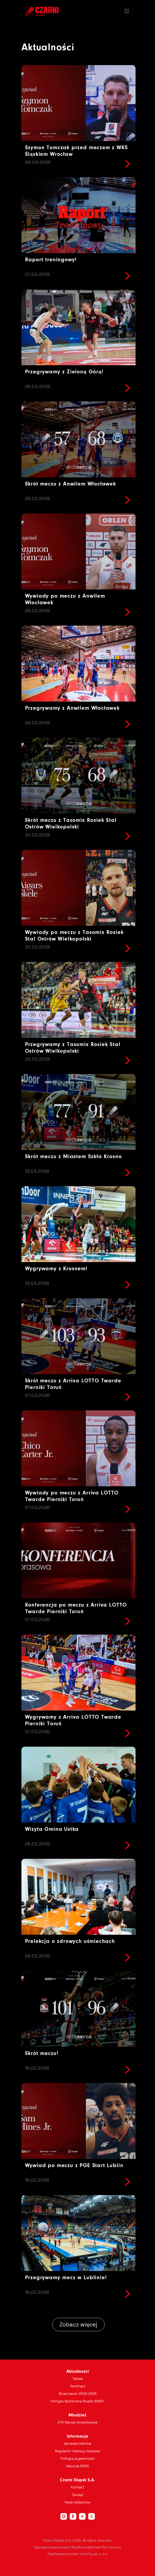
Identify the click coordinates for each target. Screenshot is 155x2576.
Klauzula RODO (77, 2466)
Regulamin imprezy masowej (77, 2451)
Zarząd (77, 2495)
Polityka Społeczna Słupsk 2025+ (77, 2401)
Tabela (77, 2379)
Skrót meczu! (41, 2053)
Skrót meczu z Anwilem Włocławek (70, 484)
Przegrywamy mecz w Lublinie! (66, 2278)
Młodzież (77, 2415)
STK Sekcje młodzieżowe (78, 2422)
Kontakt (77, 2487)
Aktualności (77, 2371)
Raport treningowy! (51, 260)
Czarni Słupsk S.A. (77, 2480)
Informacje (77, 2436)
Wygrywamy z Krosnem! (56, 1269)
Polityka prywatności (78, 2458)
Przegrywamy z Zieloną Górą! (64, 372)
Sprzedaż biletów (77, 2443)
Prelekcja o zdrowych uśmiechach (70, 1941)
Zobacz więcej (78, 2324)
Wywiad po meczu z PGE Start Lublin (74, 2165)
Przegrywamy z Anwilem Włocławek (72, 708)
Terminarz (77, 2386)
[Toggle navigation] (127, 11)
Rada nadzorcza (77, 2502)
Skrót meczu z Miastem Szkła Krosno (73, 1156)
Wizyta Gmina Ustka (52, 1829)
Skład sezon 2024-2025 (78, 2394)
